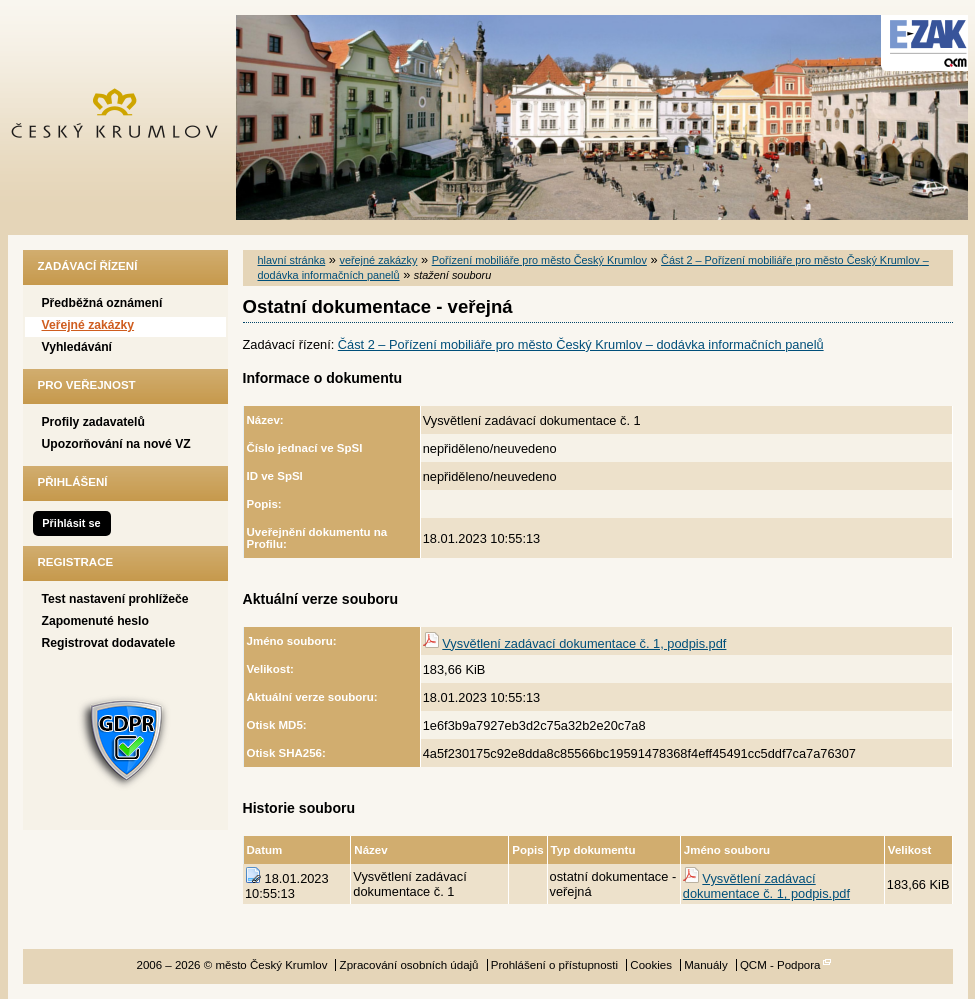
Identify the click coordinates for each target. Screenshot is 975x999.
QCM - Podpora (780, 965)
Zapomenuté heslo (95, 621)
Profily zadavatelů (93, 422)
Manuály (706, 965)
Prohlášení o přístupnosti (554, 965)
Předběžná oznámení (102, 303)
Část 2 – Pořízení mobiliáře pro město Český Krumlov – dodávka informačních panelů (581, 344)
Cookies (651, 965)
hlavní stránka (292, 260)
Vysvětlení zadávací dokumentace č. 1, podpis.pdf (584, 643)
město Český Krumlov (125, 117)
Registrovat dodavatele (109, 643)
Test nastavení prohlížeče (115, 599)
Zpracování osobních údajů (409, 965)
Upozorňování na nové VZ (116, 444)
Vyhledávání (77, 347)
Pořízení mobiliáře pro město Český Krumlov (539, 260)
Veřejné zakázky (88, 325)
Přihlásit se (71, 523)
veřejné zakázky (378, 260)
